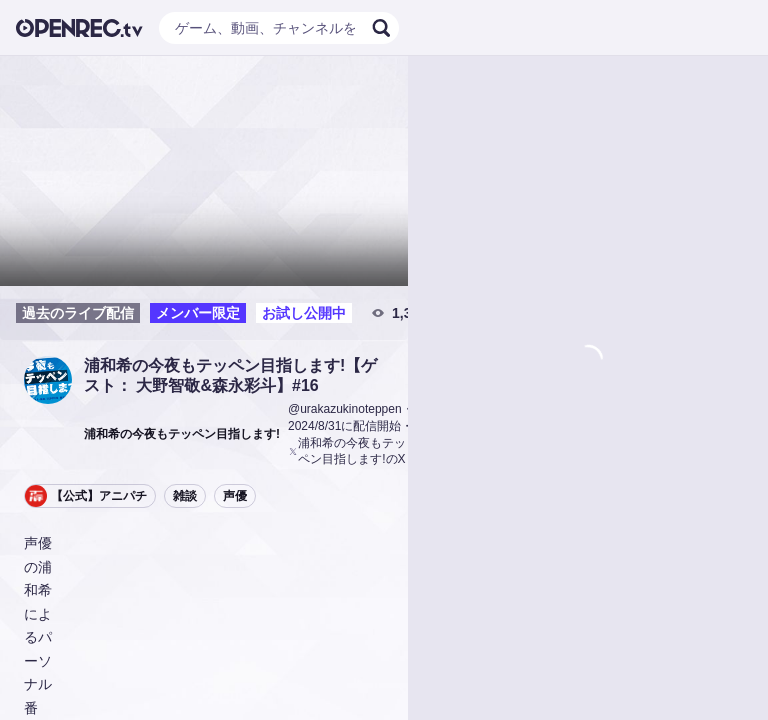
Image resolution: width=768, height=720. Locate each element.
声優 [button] (235, 496)
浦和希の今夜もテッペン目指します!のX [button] (347, 451)
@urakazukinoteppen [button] (345, 409)
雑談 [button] (185, 496)
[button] (48, 380)
